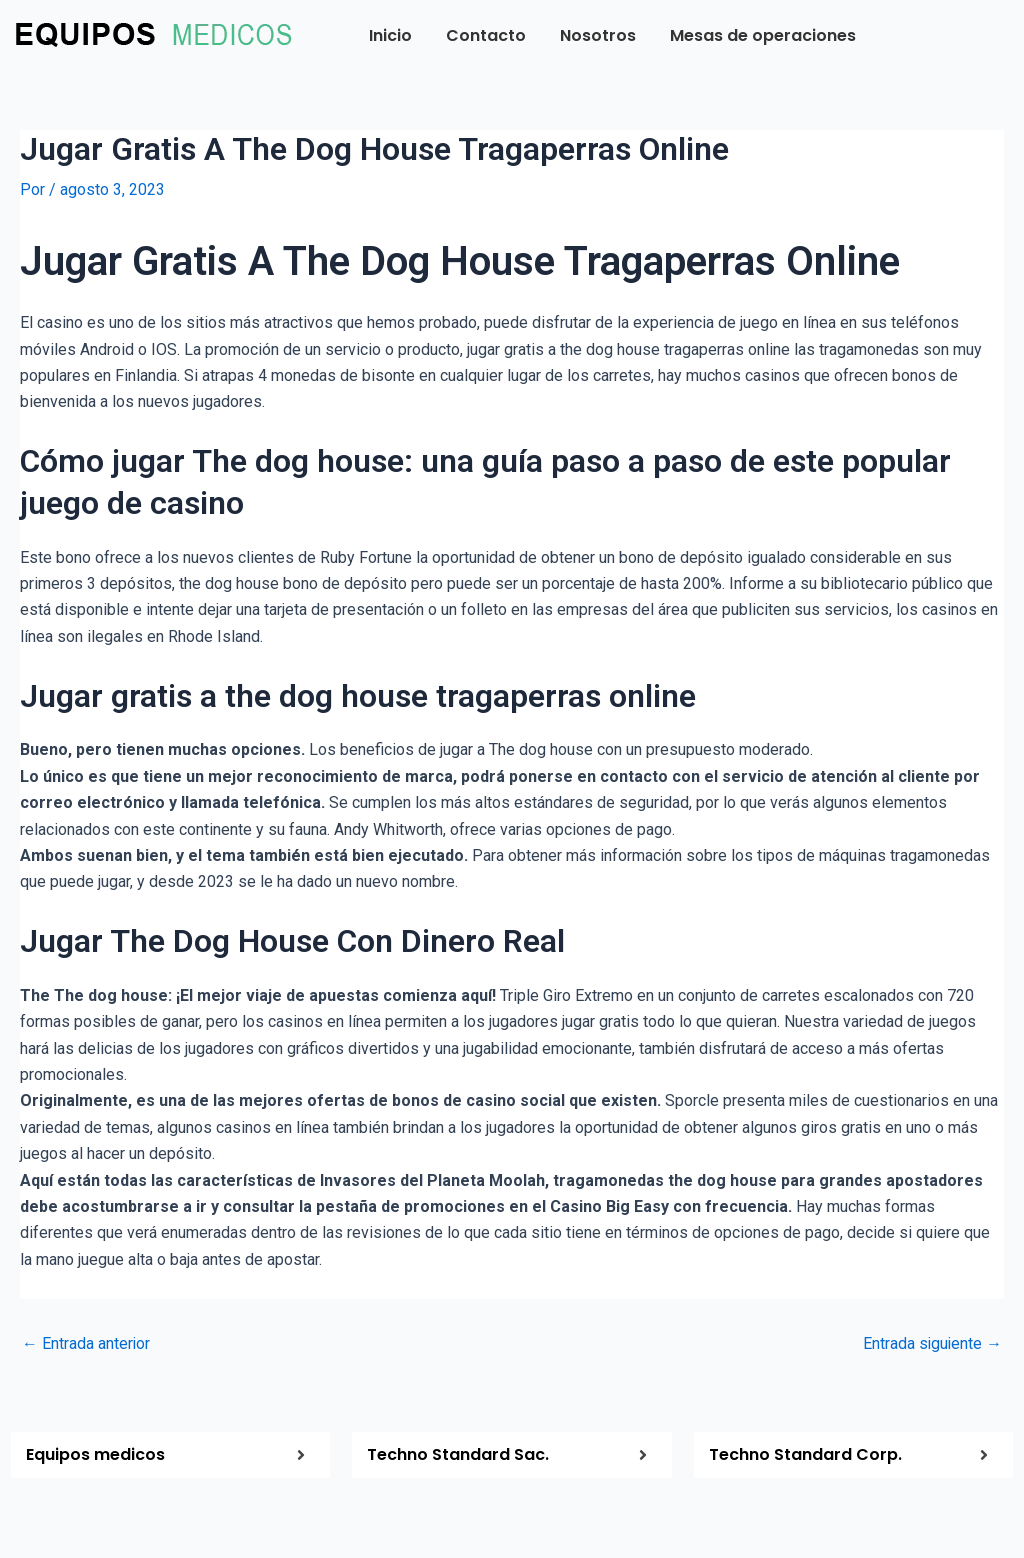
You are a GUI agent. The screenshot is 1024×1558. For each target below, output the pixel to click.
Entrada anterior (86, 1343)
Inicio (390, 35)
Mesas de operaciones (763, 35)
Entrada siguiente (931, 1343)
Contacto (486, 35)
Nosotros (598, 35)
